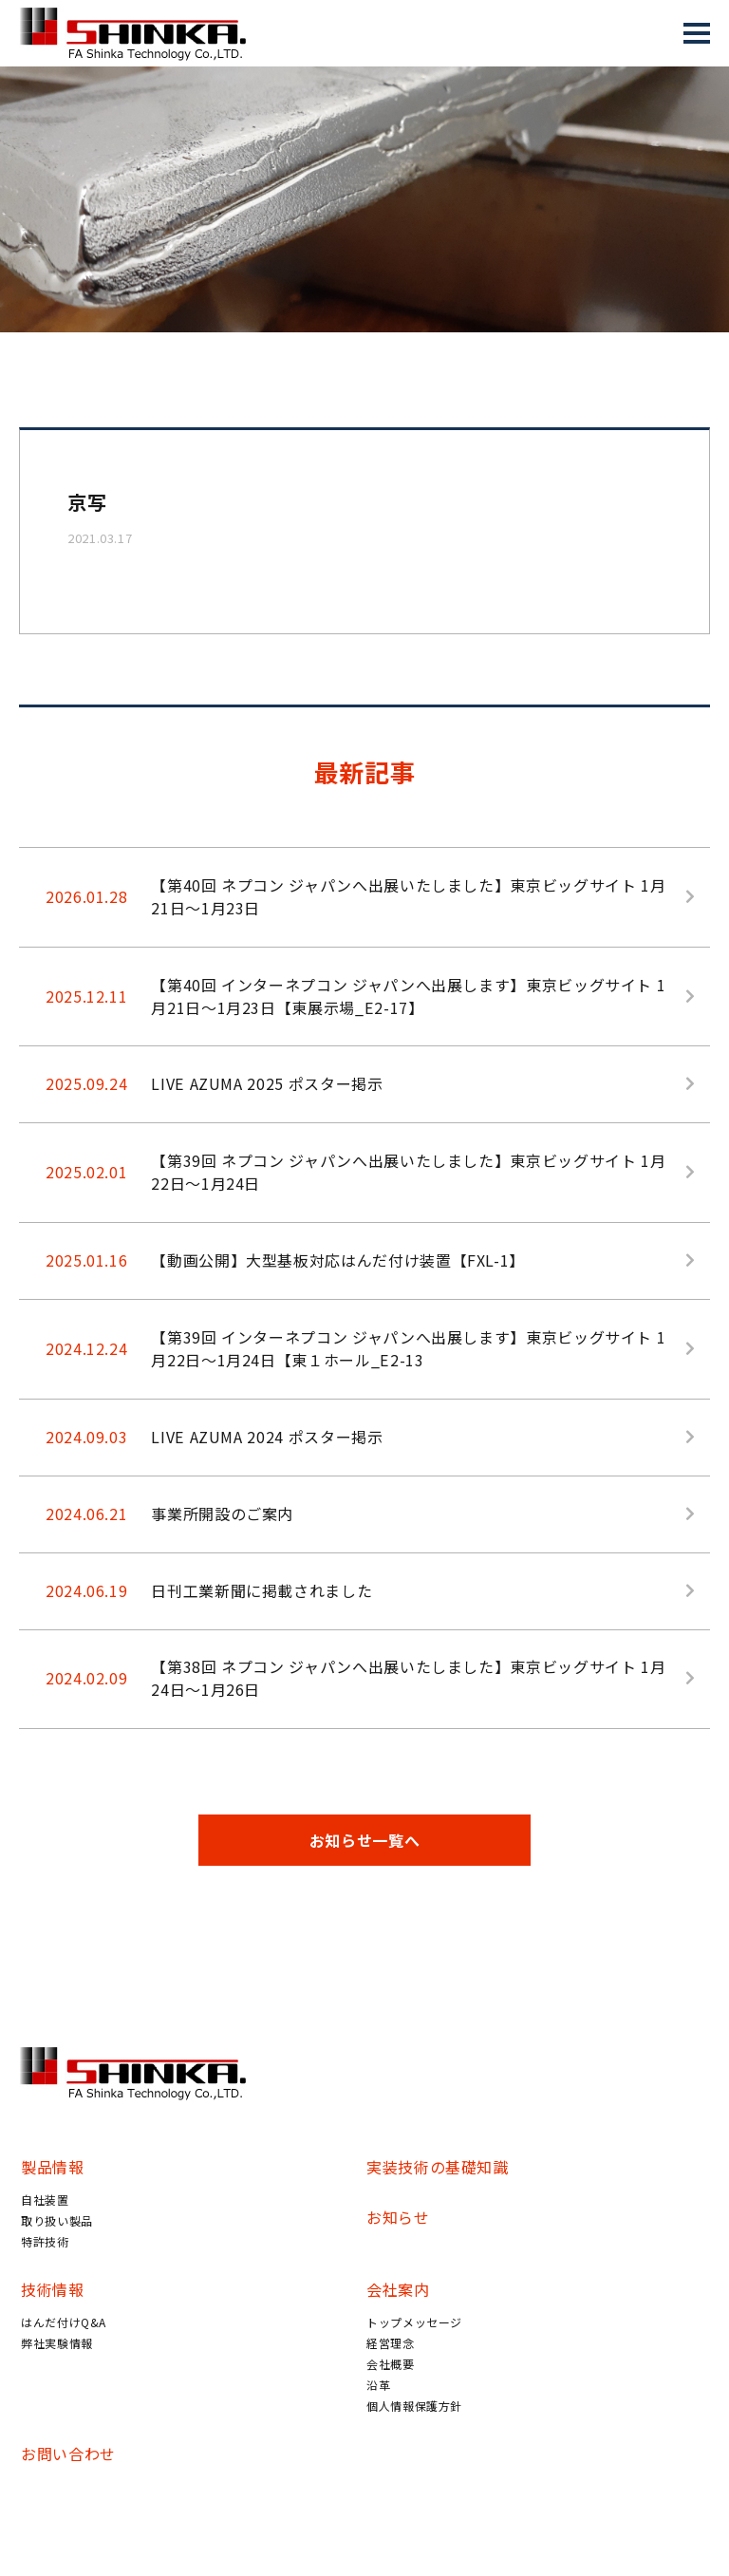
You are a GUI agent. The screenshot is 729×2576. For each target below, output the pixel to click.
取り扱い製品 (57, 2222)
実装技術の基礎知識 (437, 2168)
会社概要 (390, 2366)
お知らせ (398, 2219)
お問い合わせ (68, 2455)
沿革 (378, 2387)
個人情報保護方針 (414, 2407)
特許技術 (45, 2243)
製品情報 (52, 2168)
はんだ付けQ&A (63, 2324)
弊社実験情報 (57, 2345)
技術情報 (52, 2291)
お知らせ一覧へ (364, 1842)
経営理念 (390, 2345)
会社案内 (398, 2291)
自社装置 (45, 2201)
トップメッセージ (414, 2324)
